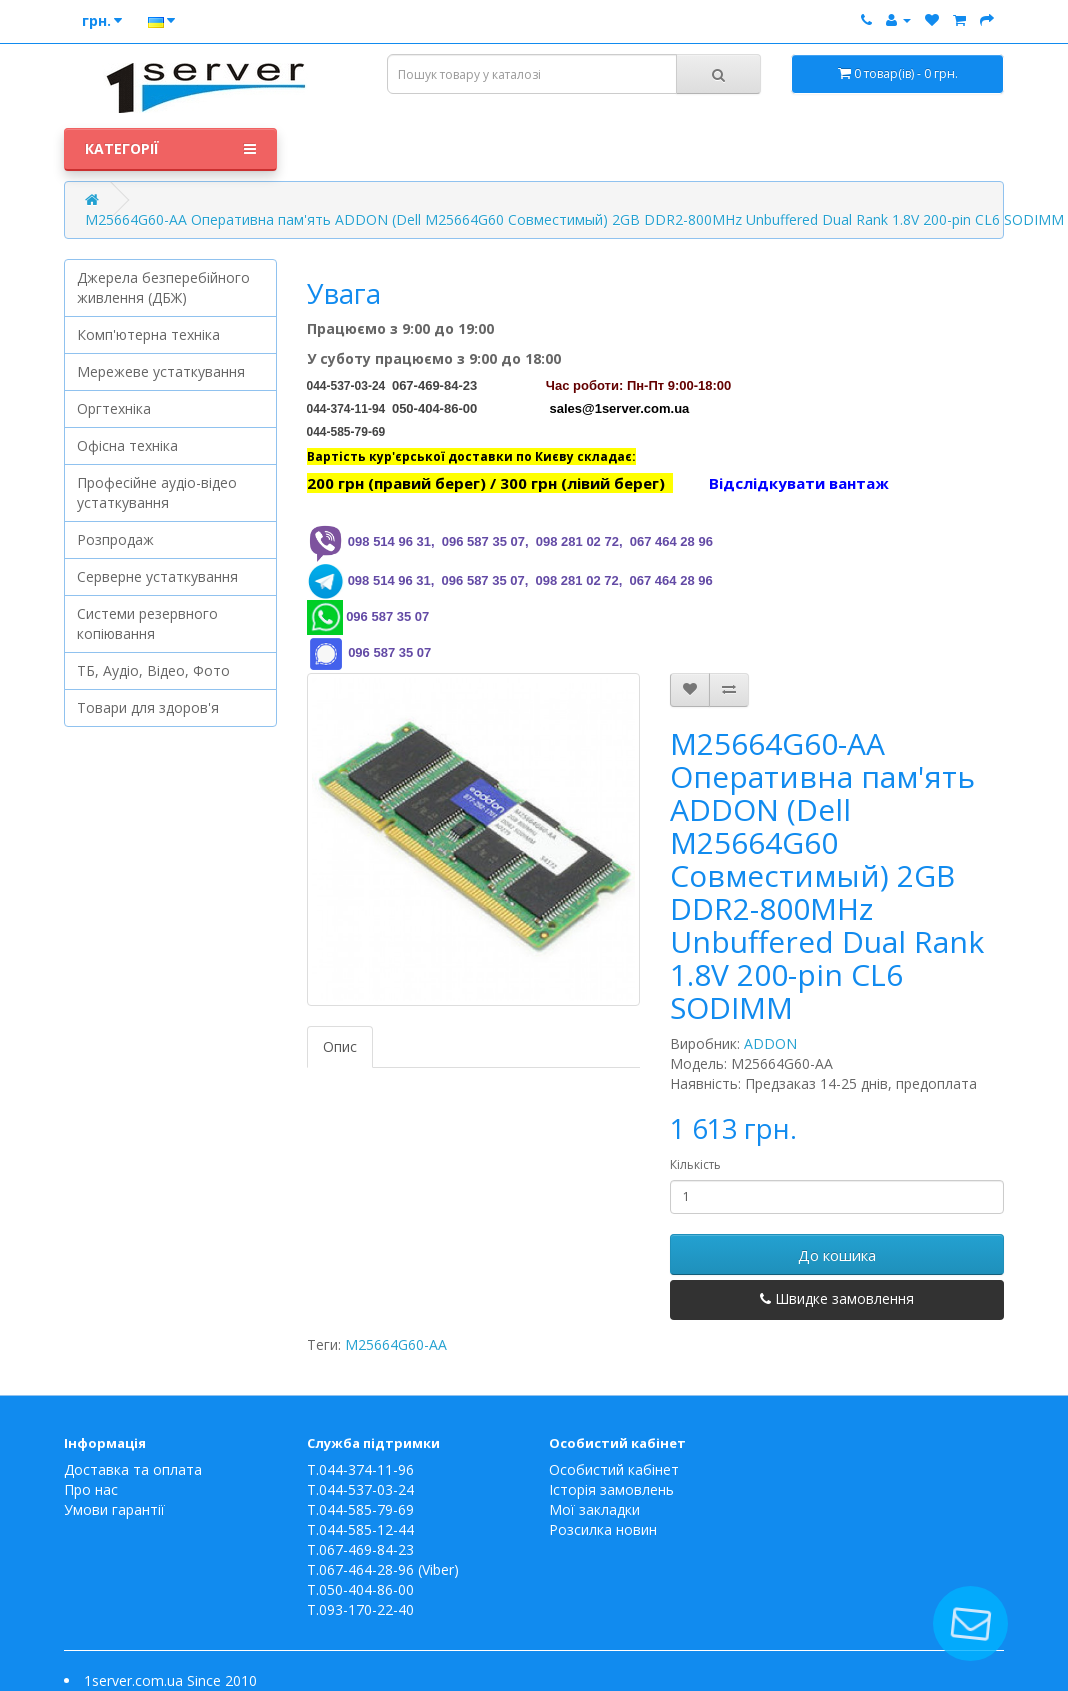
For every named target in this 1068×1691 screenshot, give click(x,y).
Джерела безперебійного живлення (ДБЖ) (163, 287)
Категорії (170, 149)
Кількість (695, 1164)
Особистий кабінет (614, 1469)
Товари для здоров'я (148, 707)
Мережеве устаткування (161, 371)
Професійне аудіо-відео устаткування (157, 492)
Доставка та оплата (133, 1469)
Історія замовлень (611, 1489)
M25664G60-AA (396, 1344)
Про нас (91, 1489)
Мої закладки (594, 1509)
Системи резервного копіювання (147, 623)
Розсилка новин (603, 1529)
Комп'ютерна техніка (148, 334)
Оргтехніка (114, 408)
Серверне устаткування (157, 576)
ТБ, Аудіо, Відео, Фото (153, 670)
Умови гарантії (114, 1509)
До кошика (837, 1255)
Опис (340, 1046)
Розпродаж (115, 539)
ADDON (770, 1043)
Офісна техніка (127, 445)
